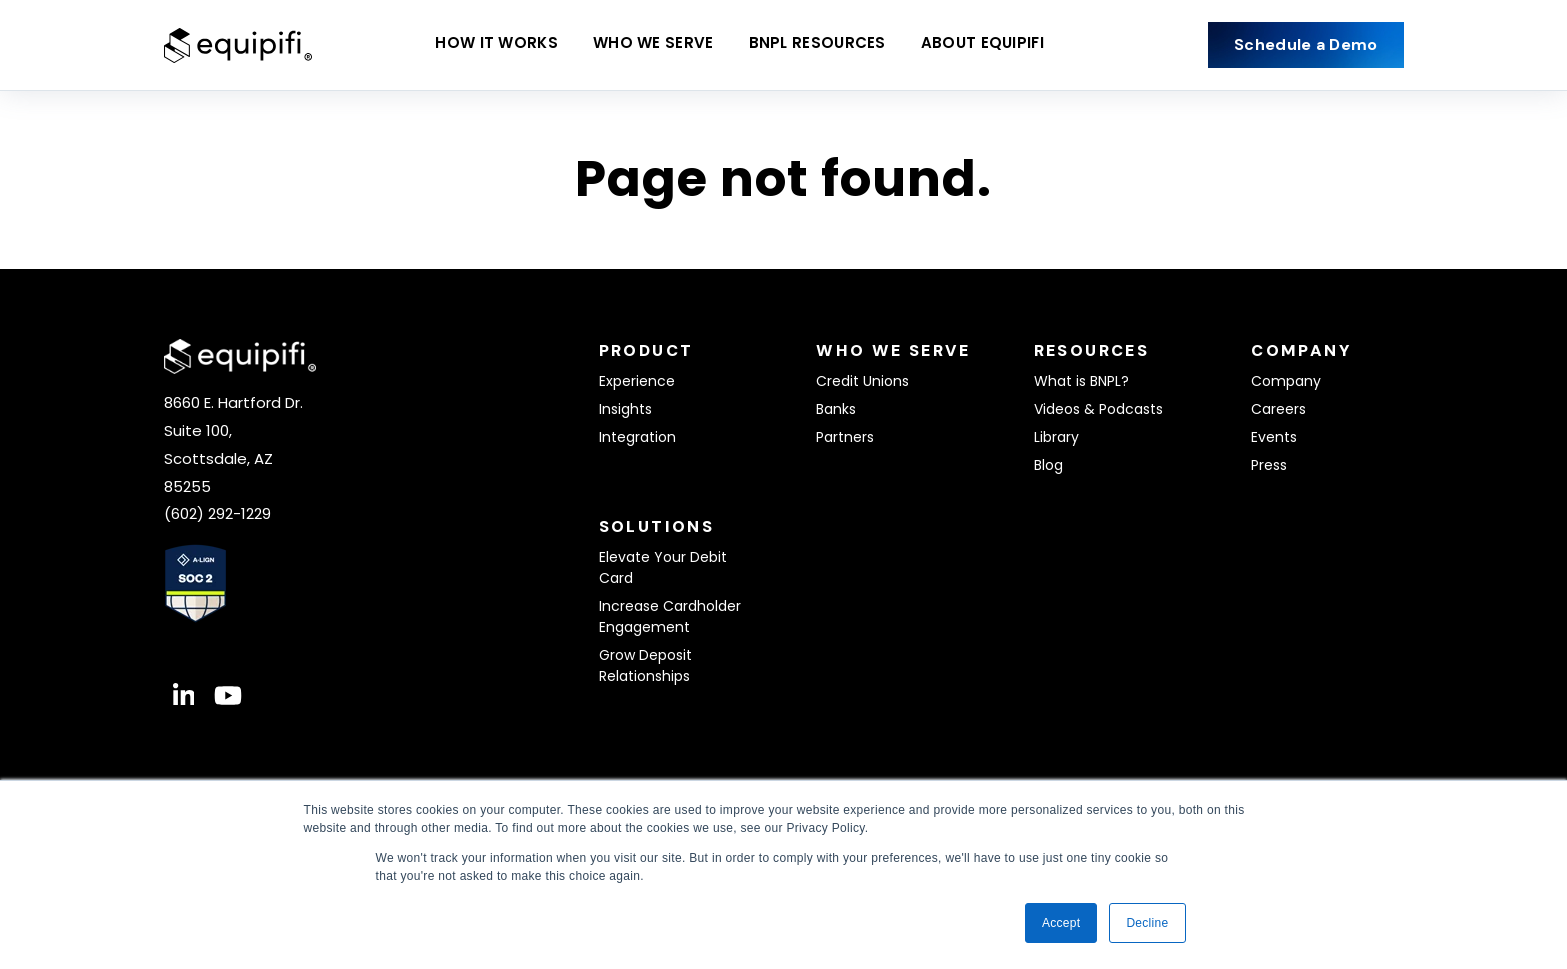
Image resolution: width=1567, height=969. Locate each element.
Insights (625, 409)
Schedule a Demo (1306, 44)
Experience (637, 381)
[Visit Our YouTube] (228, 696)
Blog (1048, 465)
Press (1269, 465)
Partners (845, 437)
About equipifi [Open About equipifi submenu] (982, 45)
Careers (1278, 409)
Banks (836, 409)
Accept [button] (1061, 923)
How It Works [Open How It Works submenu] (496, 45)
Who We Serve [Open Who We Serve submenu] (653, 45)
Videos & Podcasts (1098, 409)
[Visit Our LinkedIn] (184, 696)
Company (1286, 381)
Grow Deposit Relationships (645, 665)
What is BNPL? (1081, 381)
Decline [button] (1147, 923)
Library (1056, 437)
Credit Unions (862, 381)
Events (1274, 437)
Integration (637, 437)
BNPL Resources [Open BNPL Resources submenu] (817, 45)
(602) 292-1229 (217, 513)
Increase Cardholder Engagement (670, 616)
